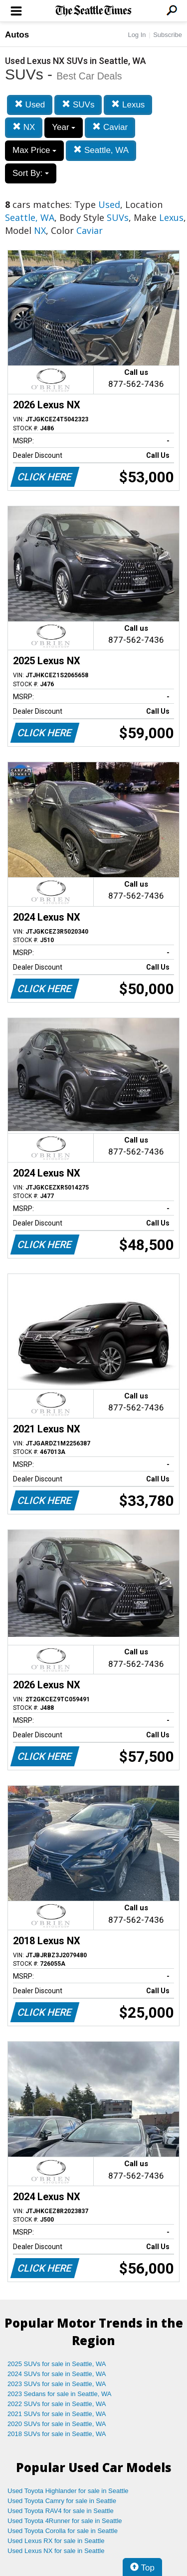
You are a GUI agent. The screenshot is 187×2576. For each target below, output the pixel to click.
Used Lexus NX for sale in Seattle (55, 2551)
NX (23, 127)
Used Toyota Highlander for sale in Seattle (68, 2491)
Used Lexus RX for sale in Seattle (55, 2541)
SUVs (78, 104)
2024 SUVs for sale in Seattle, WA (56, 2374)
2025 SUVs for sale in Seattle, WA (56, 2364)
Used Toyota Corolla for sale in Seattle (62, 2531)
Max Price (34, 150)
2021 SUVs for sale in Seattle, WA (56, 2414)
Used (29, 104)
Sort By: (30, 173)
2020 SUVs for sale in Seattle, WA (56, 2424)
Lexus (128, 104)
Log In (137, 34)
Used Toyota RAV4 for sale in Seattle (60, 2511)
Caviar (110, 127)
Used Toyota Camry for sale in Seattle (61, 2501)
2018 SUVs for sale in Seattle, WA (56, 2434)
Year (63, 127)
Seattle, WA (101, 150)
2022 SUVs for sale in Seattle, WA (56, 2404)
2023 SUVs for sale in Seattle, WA (56, 2384)
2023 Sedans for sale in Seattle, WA (59, 2394)
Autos (17, 34)
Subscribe (167, 34)
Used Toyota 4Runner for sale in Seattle (64, 2521)
